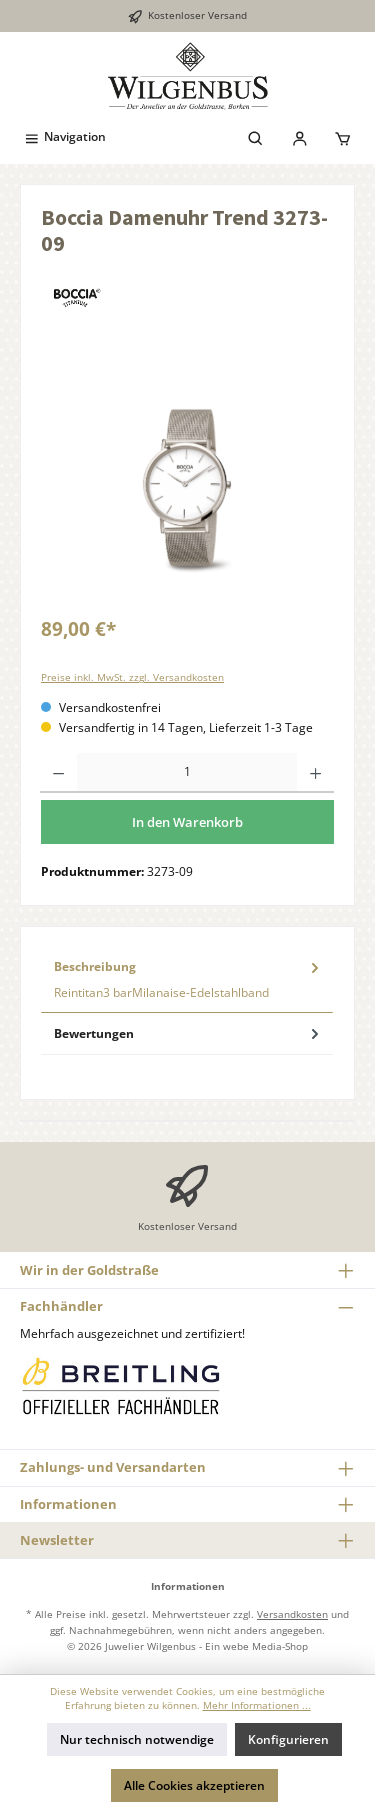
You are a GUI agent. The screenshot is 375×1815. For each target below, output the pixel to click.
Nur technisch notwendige (137, 1739)
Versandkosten (292, 1614)
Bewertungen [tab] (188, 1033)
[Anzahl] (187, 773)
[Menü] (64, 136)
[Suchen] (256, 136)
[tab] (187, 980)
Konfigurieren (288, 1739)
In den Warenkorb (187, 822)
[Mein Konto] (300, 136)
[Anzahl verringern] (58, 773)
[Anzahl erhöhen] (315, 773)
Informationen (68, 1504)
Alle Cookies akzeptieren (194, 1785)
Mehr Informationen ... (257, 1705)
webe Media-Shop (265, 1646)
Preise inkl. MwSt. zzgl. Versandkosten (132, 677)
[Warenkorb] (343, 136)
